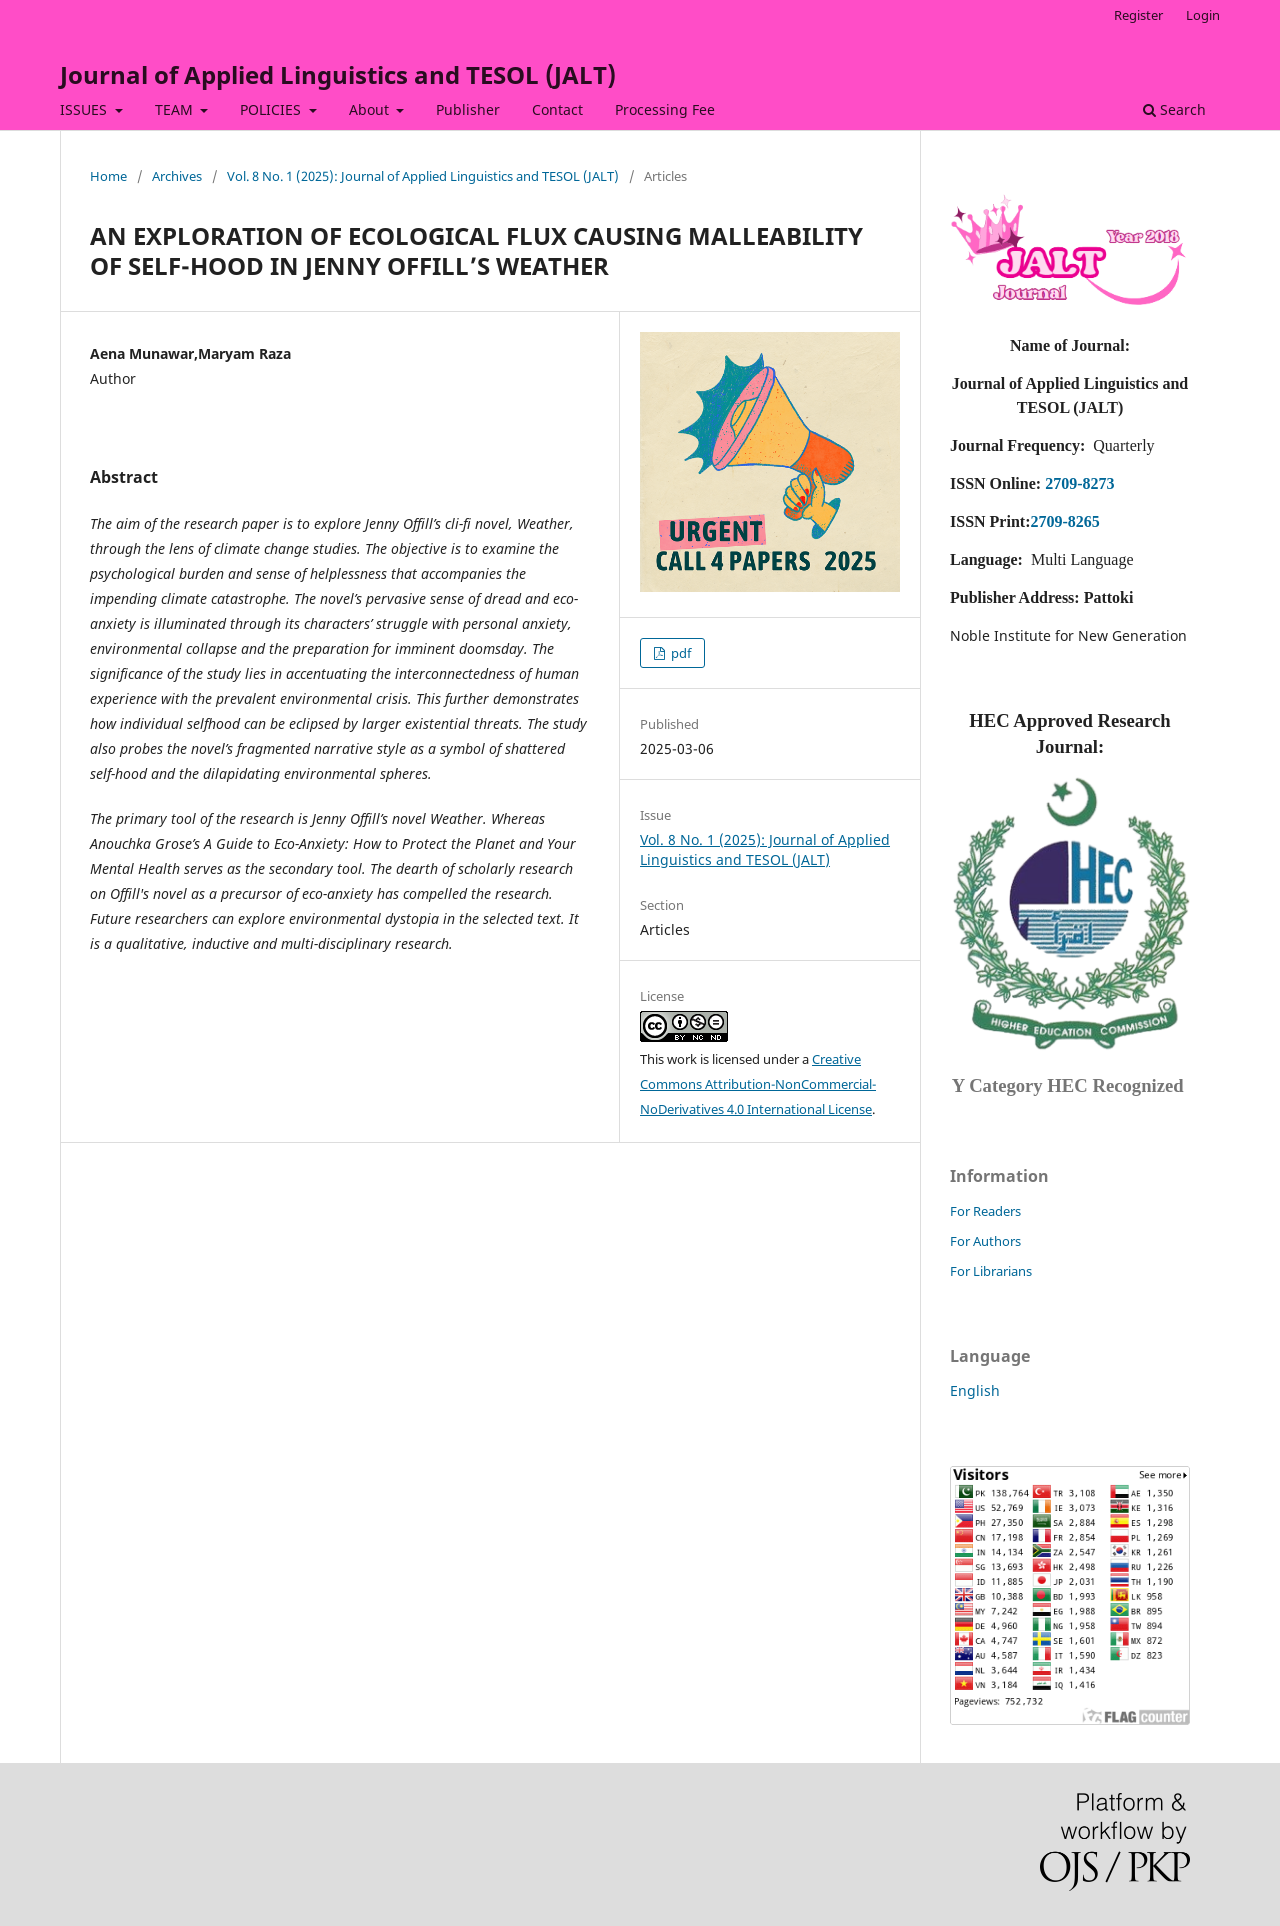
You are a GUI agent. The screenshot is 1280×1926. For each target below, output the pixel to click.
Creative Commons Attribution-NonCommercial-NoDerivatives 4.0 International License (758, 1084)
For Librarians (991, 1271)
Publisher (468, 109)
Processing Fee (665, 109)
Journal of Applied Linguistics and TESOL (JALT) (338, 74)
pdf (679, 653)
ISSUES (85, 109)
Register (1138, 15)
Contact (557, 109)
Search (1174, 109)
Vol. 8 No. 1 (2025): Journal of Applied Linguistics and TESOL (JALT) (423, 176)
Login (1203, 15)
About (371, 109)
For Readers (985, 1211)
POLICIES (272, 109)
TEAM (176, 109)
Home (108, 176)
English (975, 1390)
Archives (177, 176)
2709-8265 (1064, 521)
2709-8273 (1079, 483)
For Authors (985, 1241)
